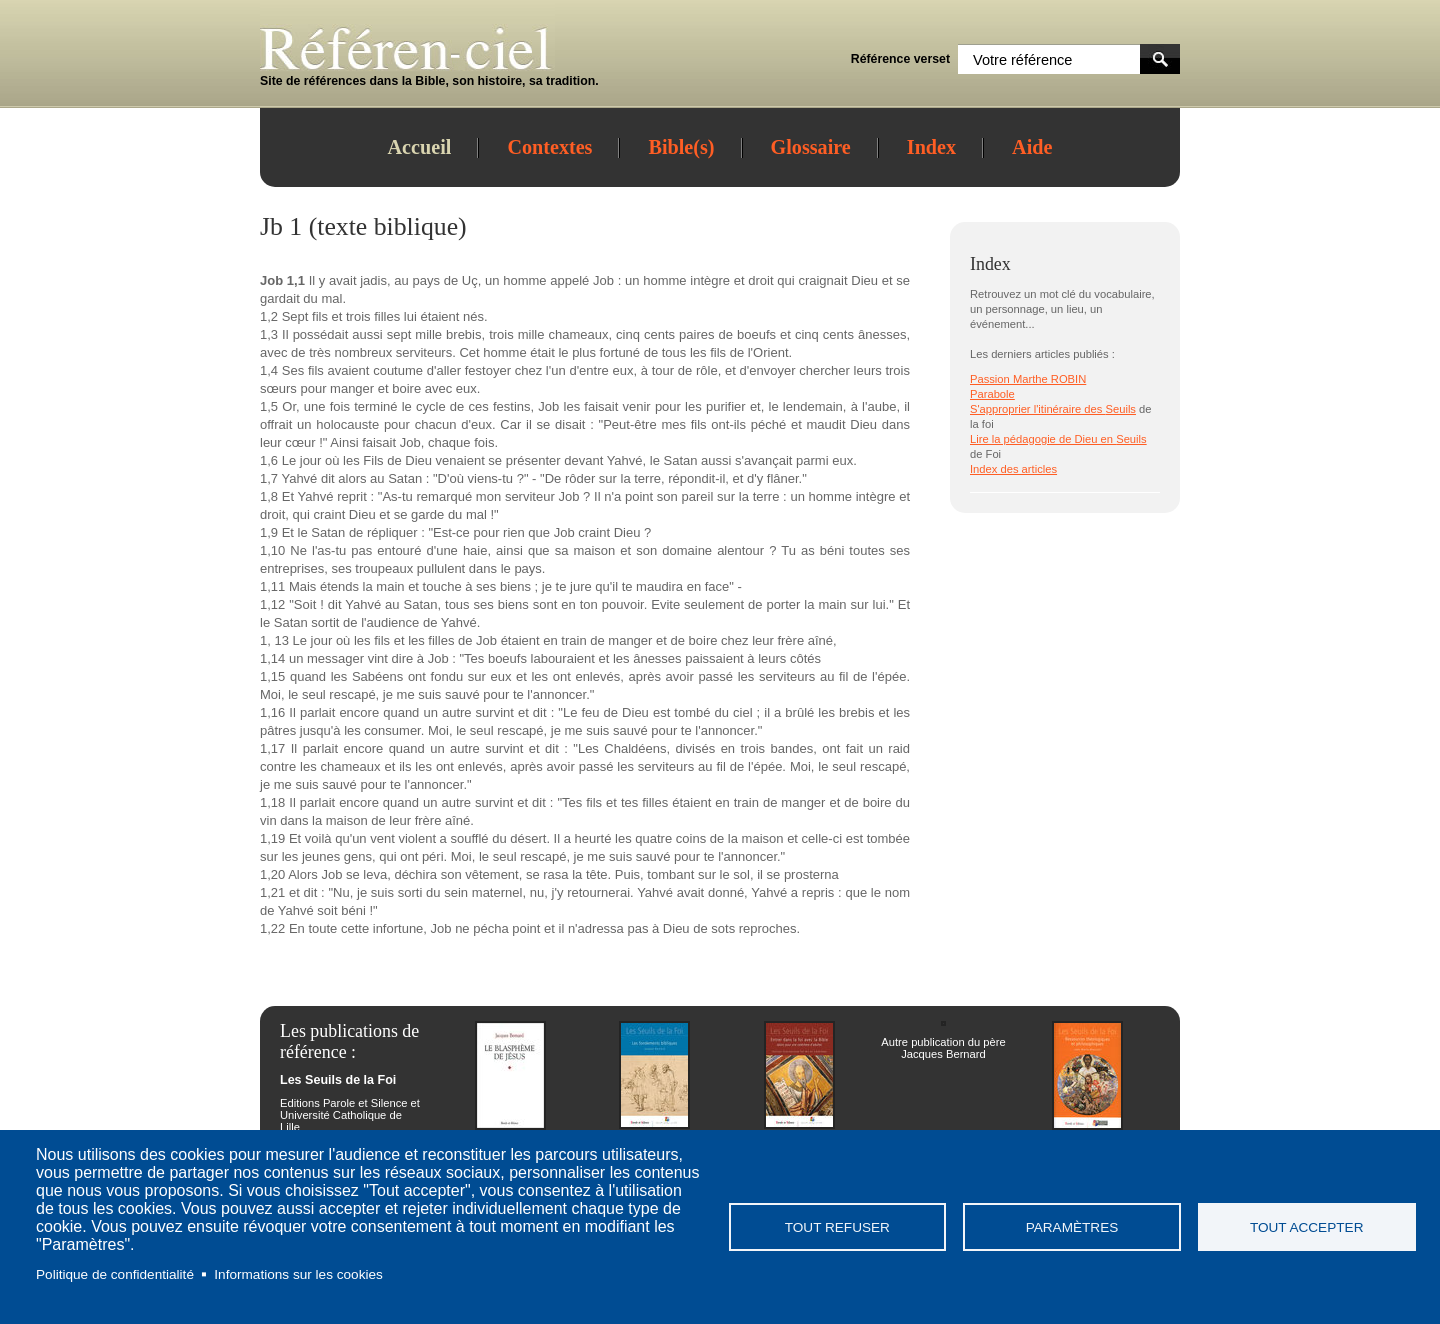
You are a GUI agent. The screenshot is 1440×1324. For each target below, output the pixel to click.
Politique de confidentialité (115, 1274)
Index (931, 147)
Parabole (992, 394)
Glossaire (811, 147)
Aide (1032, 147)
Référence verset (900, 59)
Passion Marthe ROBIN (1028, 379)
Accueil (420, 147)
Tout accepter (1307, 1227)
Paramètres (1072, 1227)
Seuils (1120, 409)
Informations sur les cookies (298, 1274)
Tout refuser (837, 1227)
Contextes (549, 147)
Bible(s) (681, 147)
